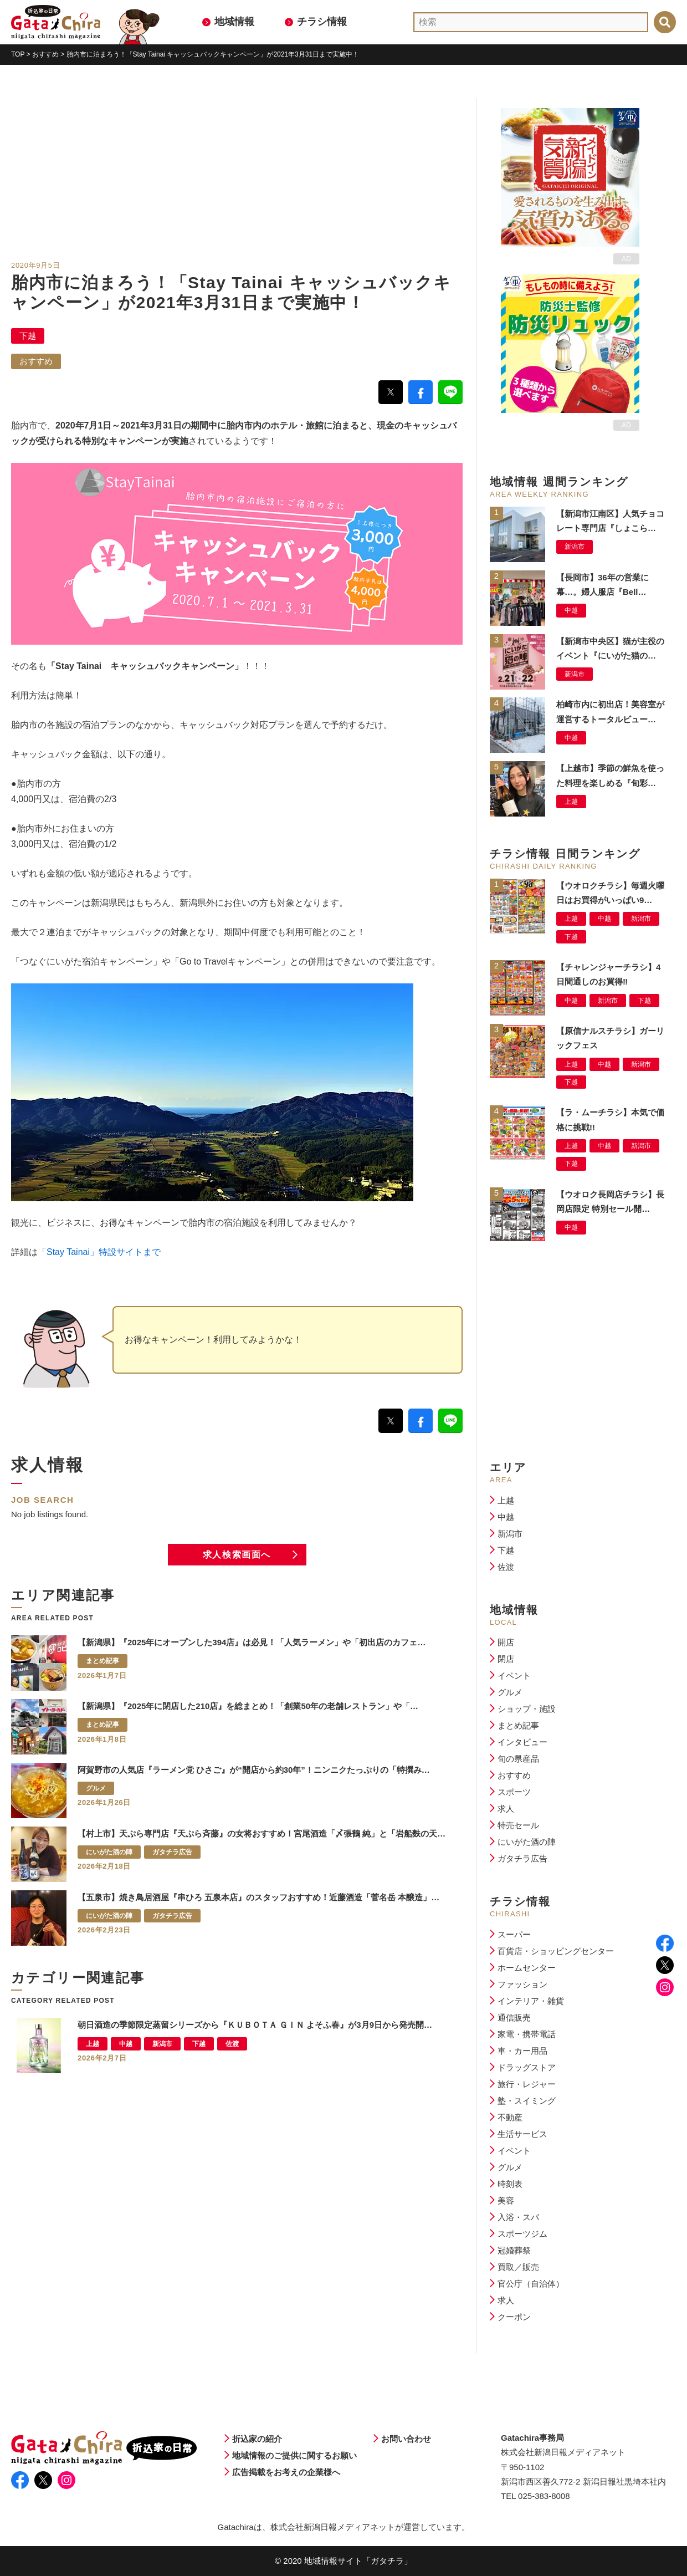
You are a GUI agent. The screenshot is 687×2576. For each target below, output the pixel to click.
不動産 (510, 2117)
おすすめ (36, 361)
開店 (506, 1642)
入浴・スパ (518, 2217)
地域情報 (234, 21)
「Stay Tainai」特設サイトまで (99, 1252)
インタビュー (522, 1742)
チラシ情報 (322, 21)
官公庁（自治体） (531, 2283)
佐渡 (506, 1567)
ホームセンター (527, 1967)
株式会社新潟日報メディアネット (332, 2527)
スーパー (514, 1934)
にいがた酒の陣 (527, 1841)
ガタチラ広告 (522, 1858)
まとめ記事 (518, 1725)
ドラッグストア (527, 2067)
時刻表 (510, 2184)
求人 (506, 1808)
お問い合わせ (406, 2439)
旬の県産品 (518, 1758)
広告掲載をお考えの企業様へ (286, 2472)
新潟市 (510, 1533)
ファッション (522, 1984)
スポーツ (514, 1792)
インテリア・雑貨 (531, 2001)
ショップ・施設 (527, 1708)
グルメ (510, 1692)
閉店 (506, 1659)
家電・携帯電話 (527, 2034)
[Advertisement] (237, 175)
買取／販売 (518, 2267)
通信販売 (514, 2017)
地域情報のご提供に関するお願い (294, 2455)
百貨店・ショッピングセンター (556, 1951)
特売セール (518, 1825)
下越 (27, 335)
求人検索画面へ (237, 1554)
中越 (506, 1517)
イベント (514, 1675)
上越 (506, 1500)
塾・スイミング (527, 2100)
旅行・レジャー (527, 2084)
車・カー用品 (522, 2050)
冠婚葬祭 (514, 2250)
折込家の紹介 (257, 2439)
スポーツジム (522, 2233)
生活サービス (522, 2134)
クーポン (514, 2317)
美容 (506, 2200)
